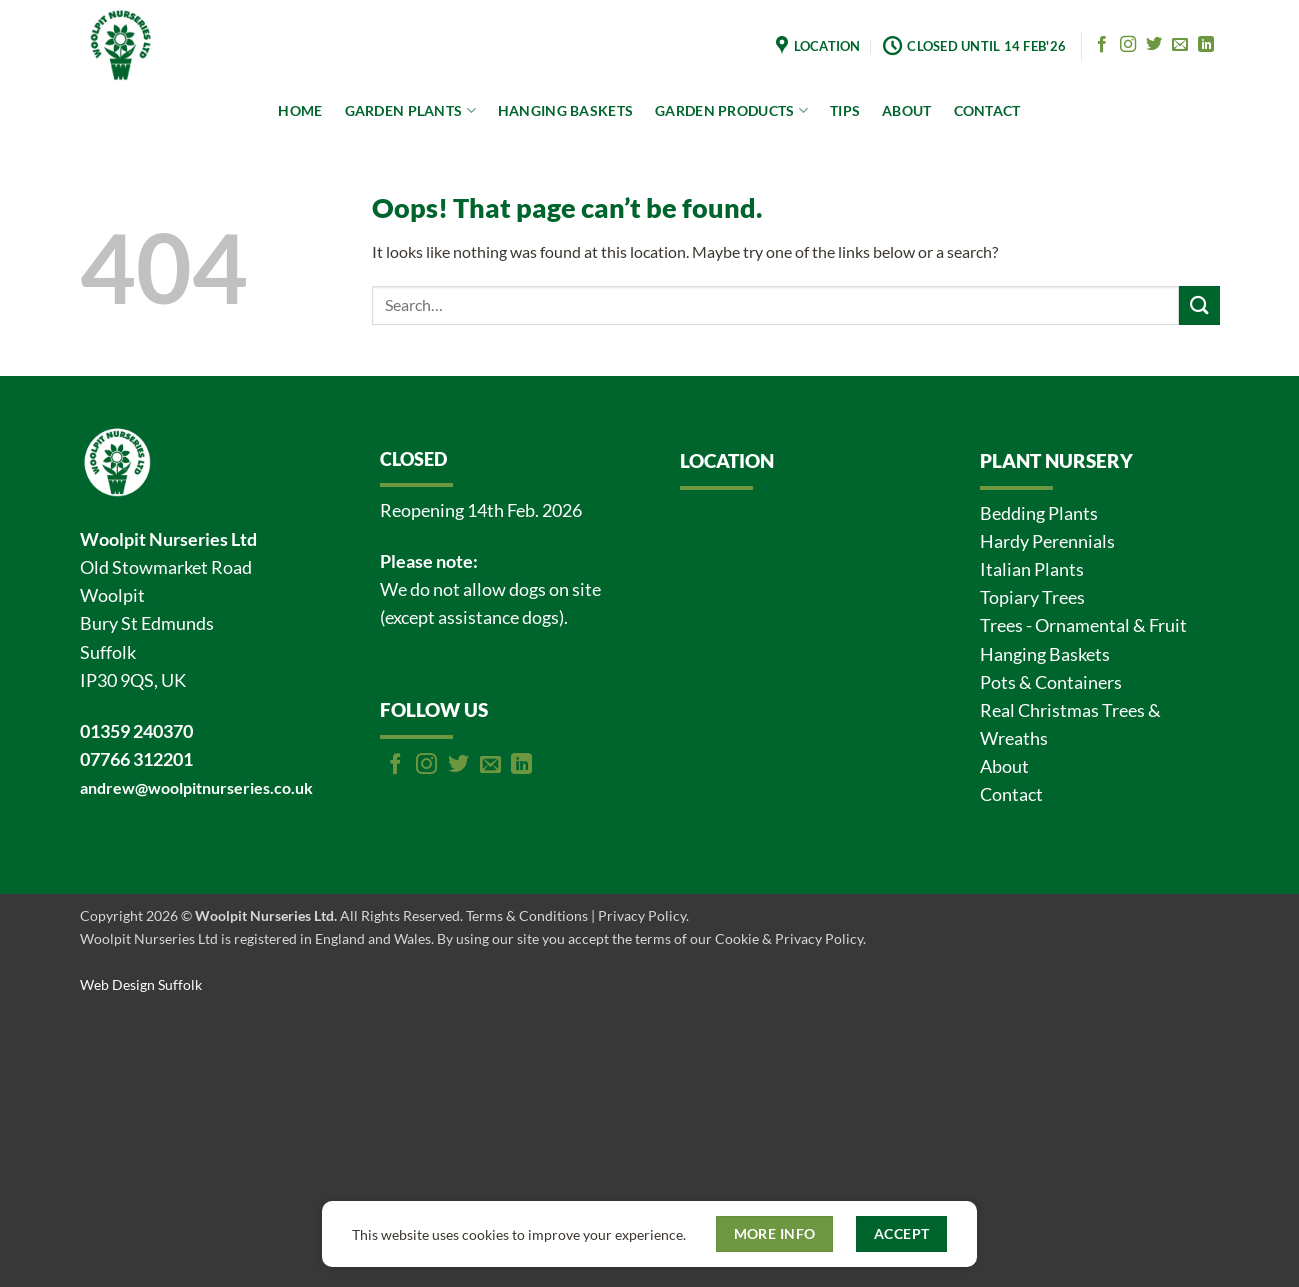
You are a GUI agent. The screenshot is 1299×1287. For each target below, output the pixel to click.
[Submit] (1199, 305)
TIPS (845, 110)
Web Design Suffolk (141, 984)
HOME (300, 110)
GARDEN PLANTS (410, 110)
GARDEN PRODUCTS (731, 110)
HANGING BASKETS (565, 110)
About (1004, 766)
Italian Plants (1032, 569)
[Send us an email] (1180, 45)
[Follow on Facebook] (1102, 45)
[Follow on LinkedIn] (1206, 45)
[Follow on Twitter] (1154, 45)
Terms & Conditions (527, 915)
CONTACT (987, 110)
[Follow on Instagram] (1128, 45)
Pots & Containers (1051, 682)
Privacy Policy (642, 915)
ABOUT (906, 110)
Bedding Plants (1039, 513)
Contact (1011, 794)
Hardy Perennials (1047, 541)
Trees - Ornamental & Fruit (1083, 625)
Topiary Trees (1032, 597)
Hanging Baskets (1045, 654)
